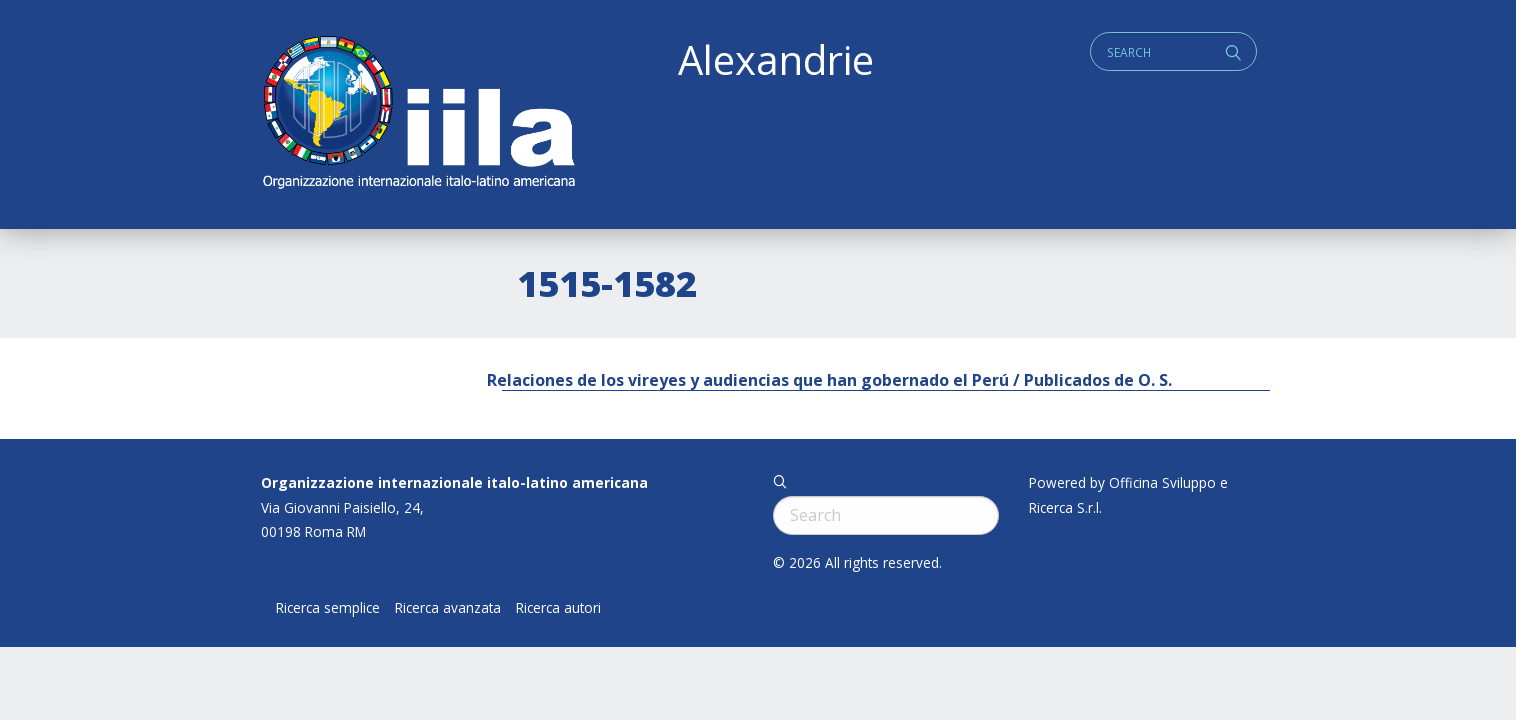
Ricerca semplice (328, 608)
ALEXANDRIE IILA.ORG (418, 114)
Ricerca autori (558, 608)
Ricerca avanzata (448, 608)
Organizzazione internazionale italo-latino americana (454, 482)
